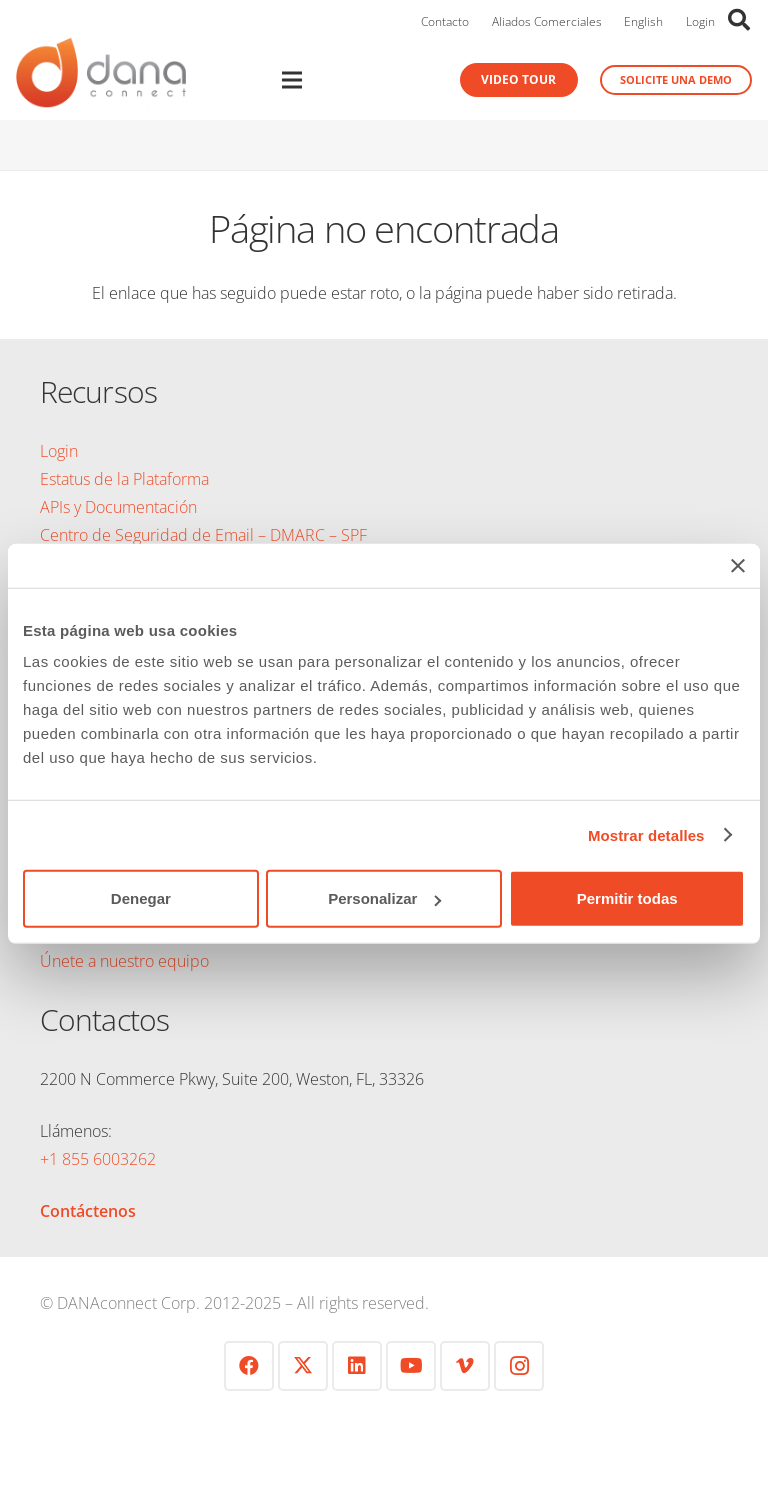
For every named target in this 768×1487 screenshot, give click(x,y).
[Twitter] (303, 1366)
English (643, 21)
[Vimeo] (465, 1366)
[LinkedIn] (357, 1366)
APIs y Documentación (118, 507)
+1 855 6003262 (98, 1159)
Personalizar (384, 898)
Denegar (141, 898)
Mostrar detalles (646, 834)
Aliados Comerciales (547, 21)
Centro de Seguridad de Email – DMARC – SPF (203, 535)
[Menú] (323, 80)
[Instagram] (519, 1366)
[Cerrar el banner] (738, 565)
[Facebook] (249, 1366)
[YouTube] (411, 1366)
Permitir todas (627, 898)
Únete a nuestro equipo (124, 961)
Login (700, 21)
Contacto (445, 21)
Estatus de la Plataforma (124, 479)
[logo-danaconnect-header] (101, 80)
